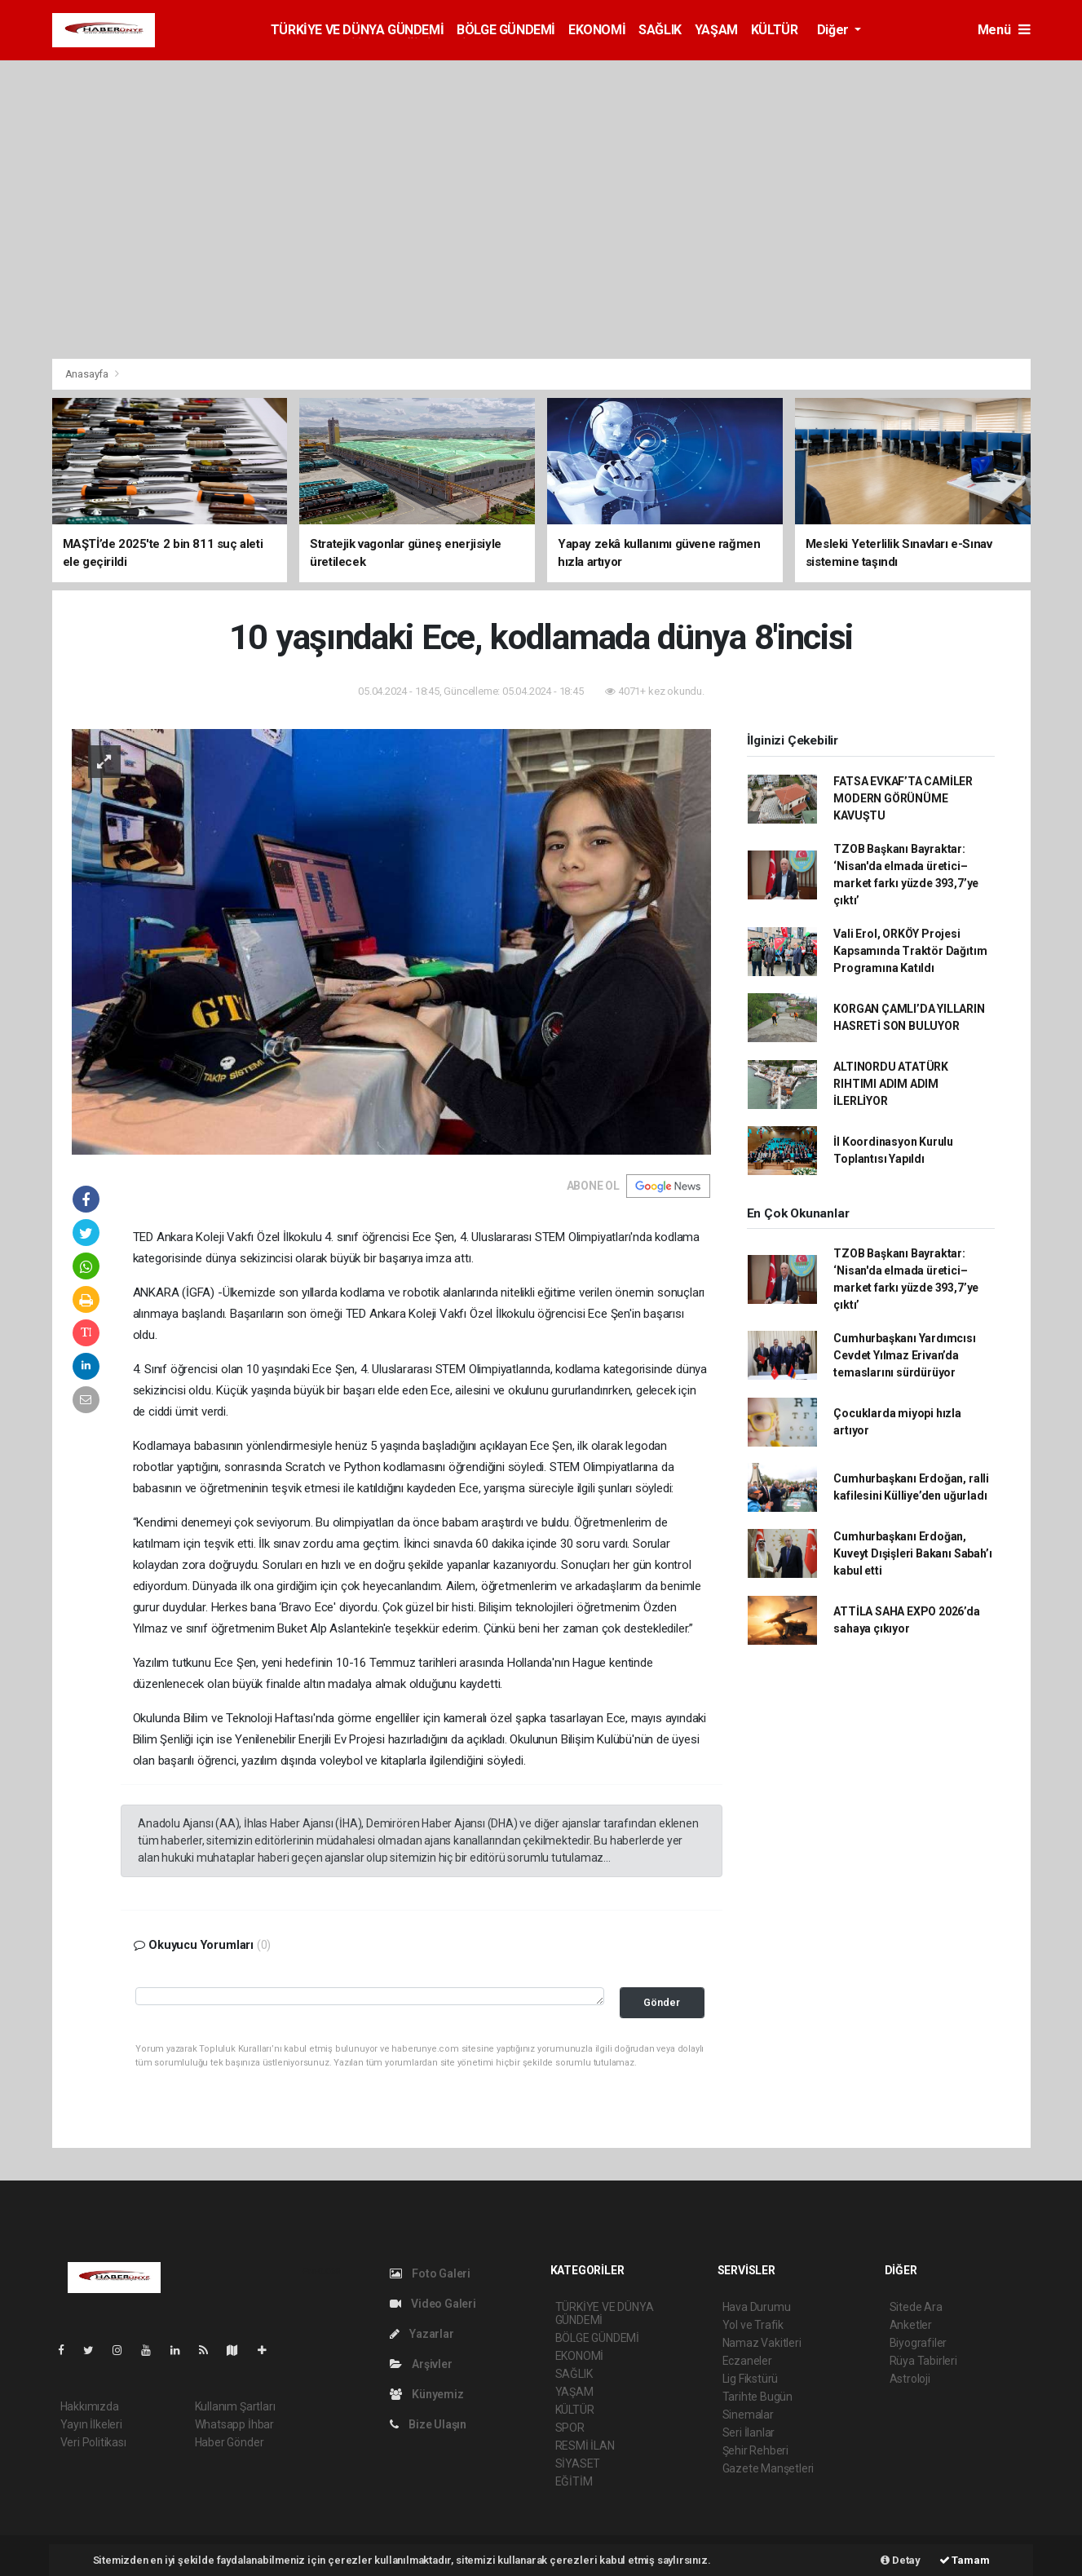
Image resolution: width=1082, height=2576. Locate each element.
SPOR (570, 2427)
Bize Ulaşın (428, 2424)
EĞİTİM (574, 2481)
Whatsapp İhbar (234, 2424)
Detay (901, 2560)
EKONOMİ (596, 30)
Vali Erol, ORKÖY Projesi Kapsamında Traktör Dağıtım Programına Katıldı (910, 950)
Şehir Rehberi (755, 2450)
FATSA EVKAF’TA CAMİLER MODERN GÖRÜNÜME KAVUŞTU (903, 798)
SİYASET (578, 2463)
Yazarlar (422, 2333)
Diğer (834, 30)
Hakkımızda (89, 2406)
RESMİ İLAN (585, 2445)
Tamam (964, 2560)
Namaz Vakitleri (762, 2342)
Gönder (661, 2002)
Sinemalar (748, 2414)
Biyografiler (918, 2342)
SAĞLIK (660, 30)
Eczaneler (747, 2360)
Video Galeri (433, 2303)
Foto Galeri (430, 2273)
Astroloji (910, 2378)
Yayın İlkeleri (91, 2424)
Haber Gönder (229, 2442)
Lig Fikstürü (750, 2378)
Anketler (911, 2324)
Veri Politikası (93, 2442)
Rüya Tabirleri (923, 2360)
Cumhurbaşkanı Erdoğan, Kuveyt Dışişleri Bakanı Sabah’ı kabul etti (912, 1553)
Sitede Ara (916, 2306)
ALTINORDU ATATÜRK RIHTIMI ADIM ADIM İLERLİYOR (890, 1083)
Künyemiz (427, 2394)
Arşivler (421, 2364)
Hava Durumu (756, 2306)
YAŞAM (716, 30)
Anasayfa (88, 374)
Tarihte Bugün (757, 2396)
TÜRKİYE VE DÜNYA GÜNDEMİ (357, 30)
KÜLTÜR (774, 30)
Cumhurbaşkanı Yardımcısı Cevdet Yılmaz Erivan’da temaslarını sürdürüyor (904, 1355)
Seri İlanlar (748, 2432)
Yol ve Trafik (753, 2324)
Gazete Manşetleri (768, 2468)
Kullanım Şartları (235, 2406)
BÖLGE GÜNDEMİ (506, 30)
